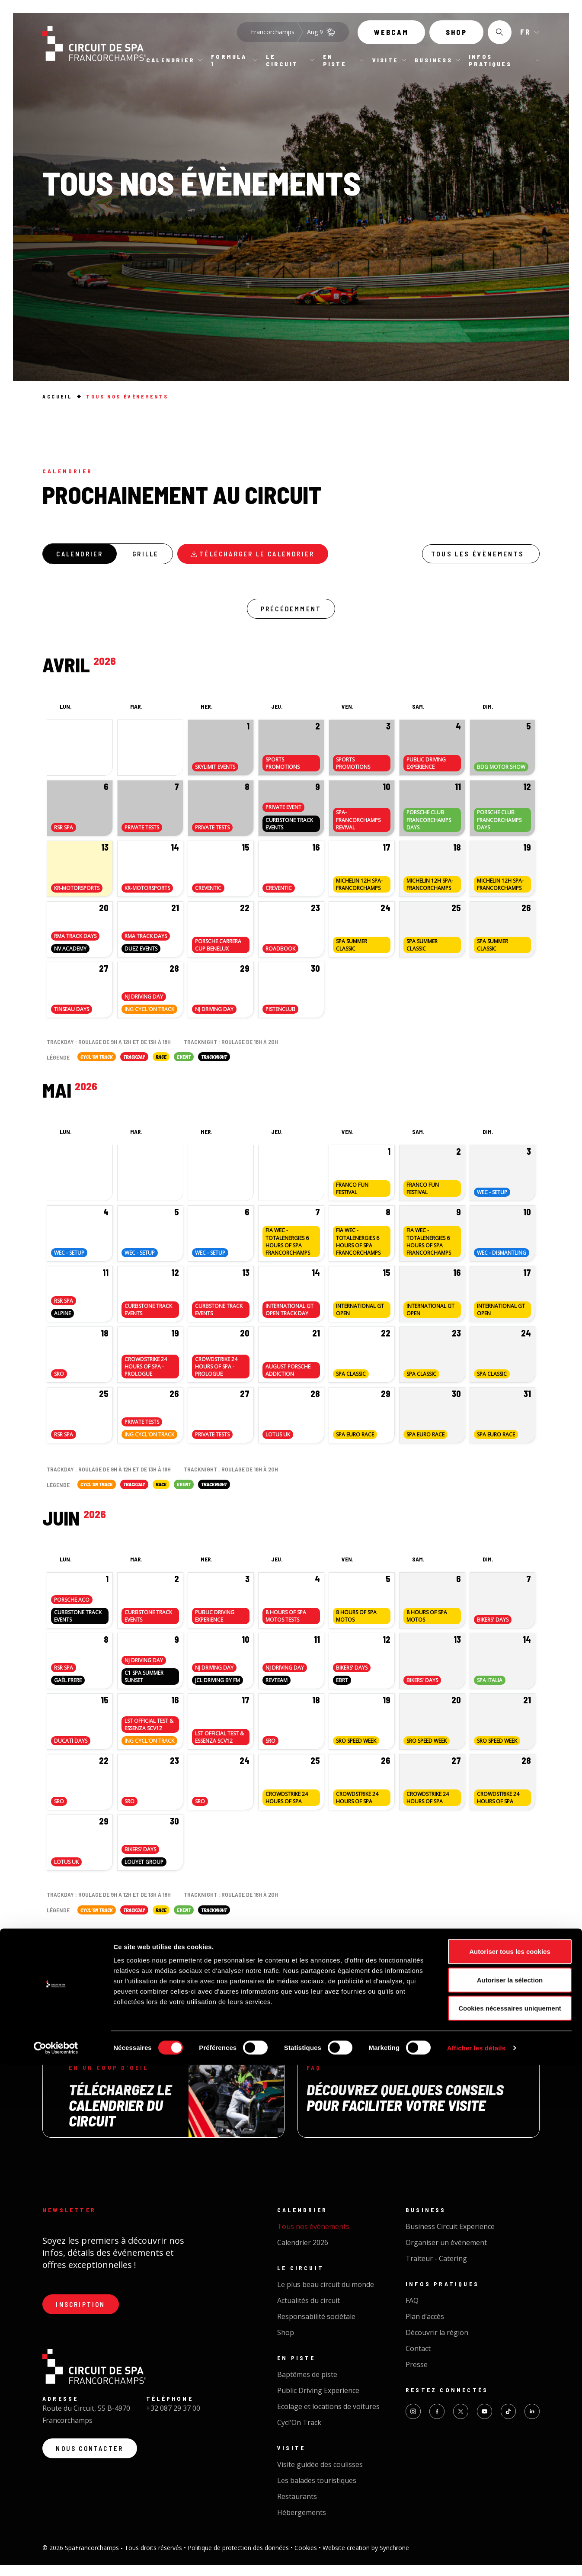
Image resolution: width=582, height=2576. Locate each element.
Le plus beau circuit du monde (325, 2295)
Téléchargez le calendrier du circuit (120, 2116)
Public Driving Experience (318, 2401)
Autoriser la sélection (510, 2491)
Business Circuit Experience (450, 2237)
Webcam (391, 38)
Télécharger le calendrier (280, 556)
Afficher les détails (476, 2559)
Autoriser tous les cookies (509, 2462)
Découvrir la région (437, 2343)
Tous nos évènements (313, 2237)
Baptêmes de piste (307, 2385)
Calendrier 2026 (302, 2253)
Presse (417, 2375)
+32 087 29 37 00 (173, 2423)
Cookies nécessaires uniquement (509, 2519)
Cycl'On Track (299, 2433)
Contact (418, 2359)
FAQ (412, 2311)
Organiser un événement (446, 2253)
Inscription (85, 2317)
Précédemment (291, 614)
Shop (456, 38)
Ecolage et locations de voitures (328, 2417)
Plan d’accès (425, 2327)
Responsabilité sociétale (316, 2327)
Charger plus (290, 1973)
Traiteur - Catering (436, 2269)
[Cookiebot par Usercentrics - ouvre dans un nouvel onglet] (56, 2559)
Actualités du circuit (308, 2311)
